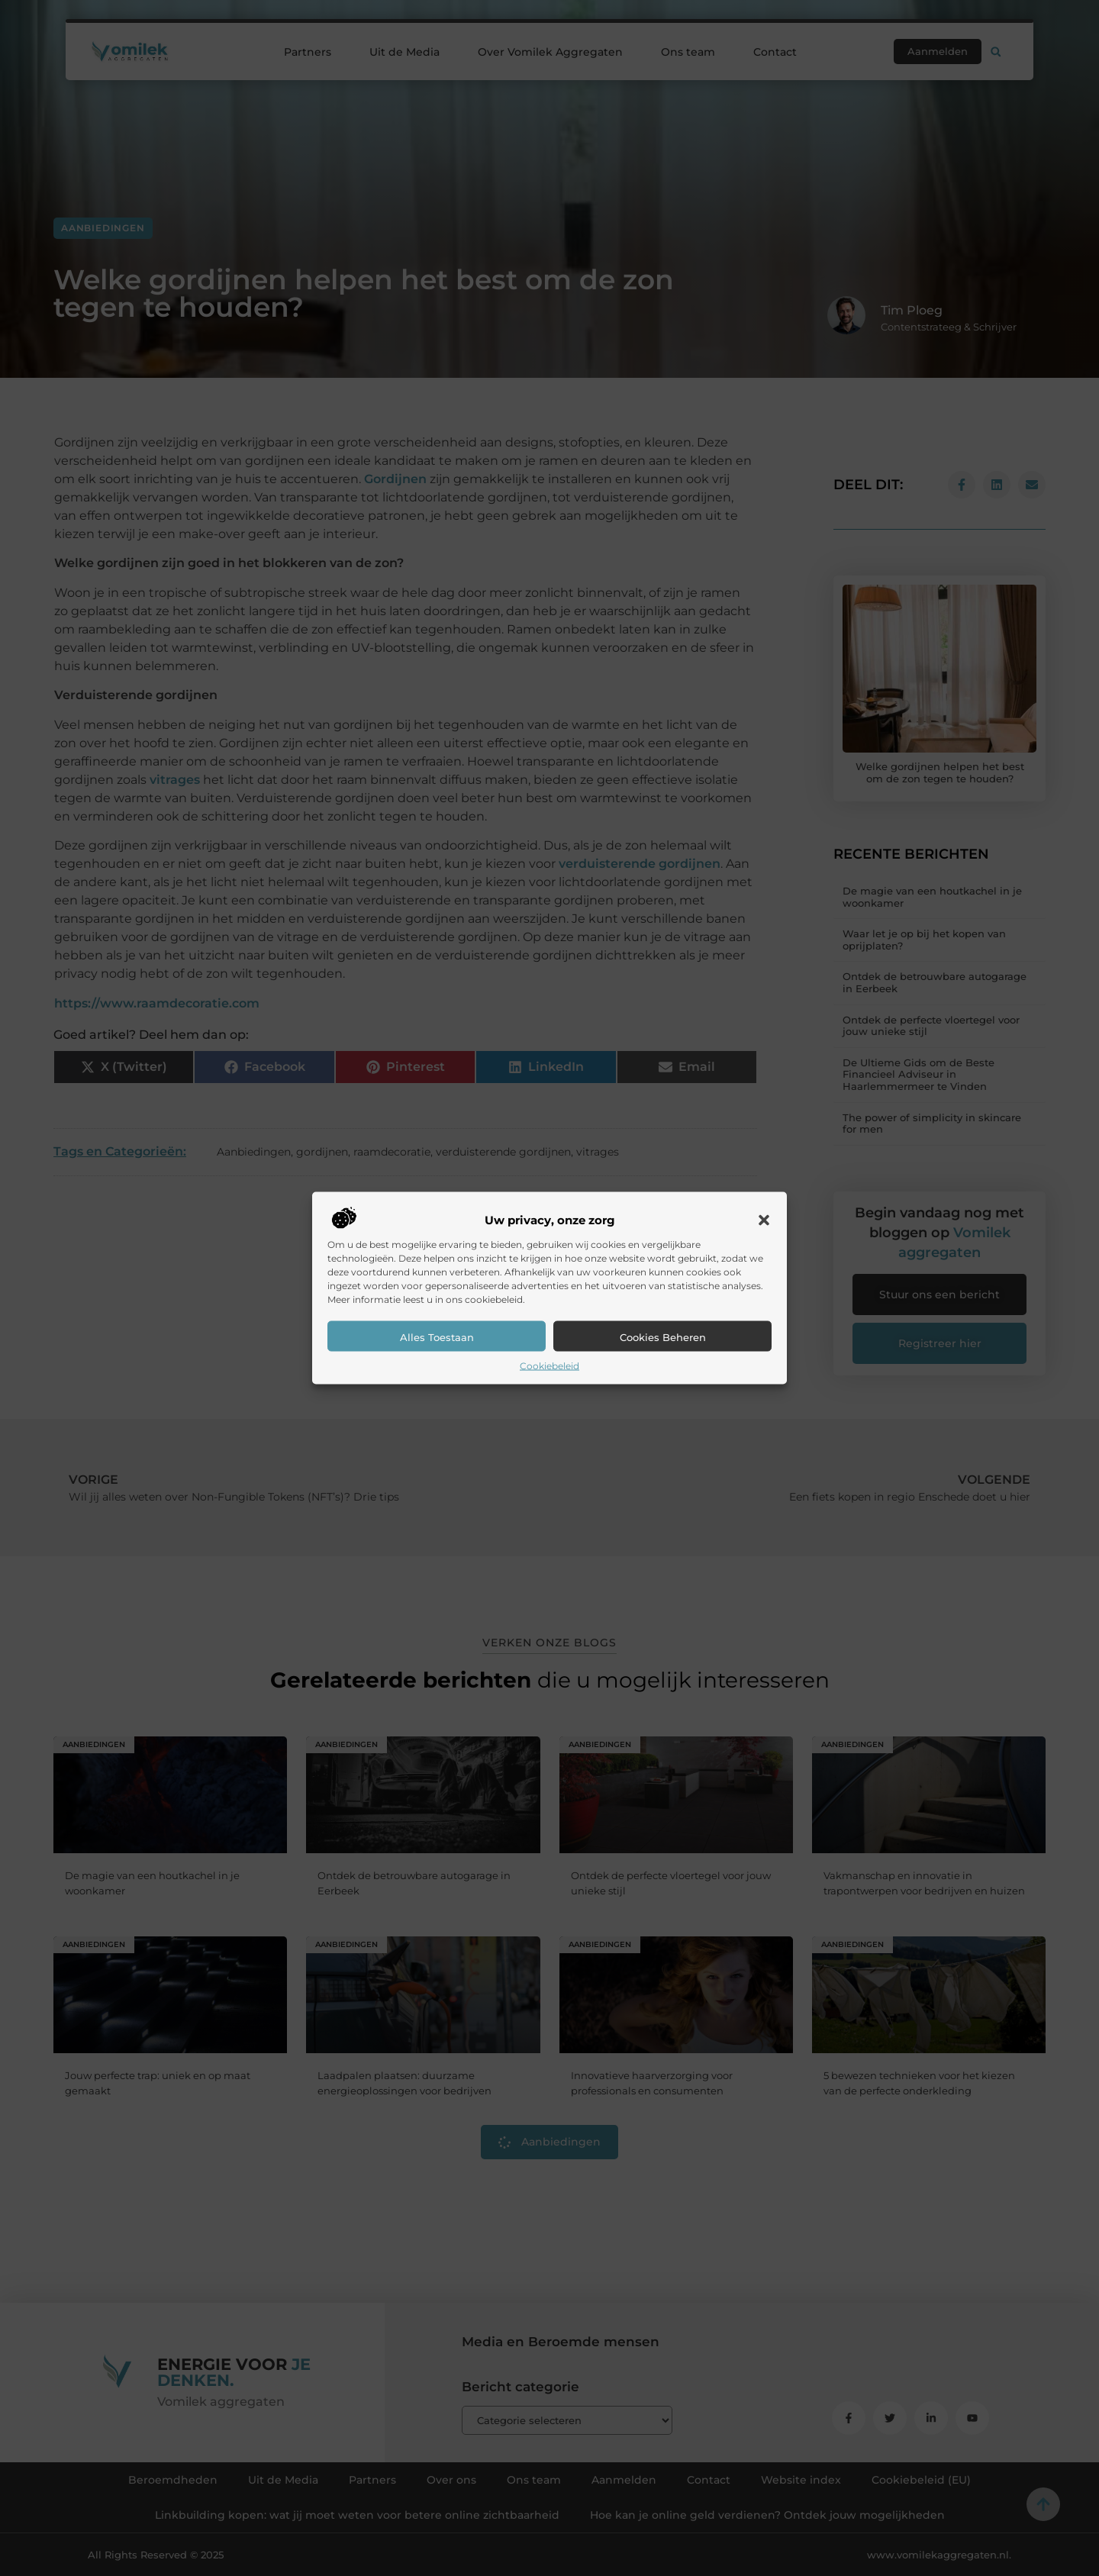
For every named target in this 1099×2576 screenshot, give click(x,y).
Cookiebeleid (549, 1366)
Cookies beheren (663, 1337)
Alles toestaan (437, 1337)
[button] (764, 1220)
